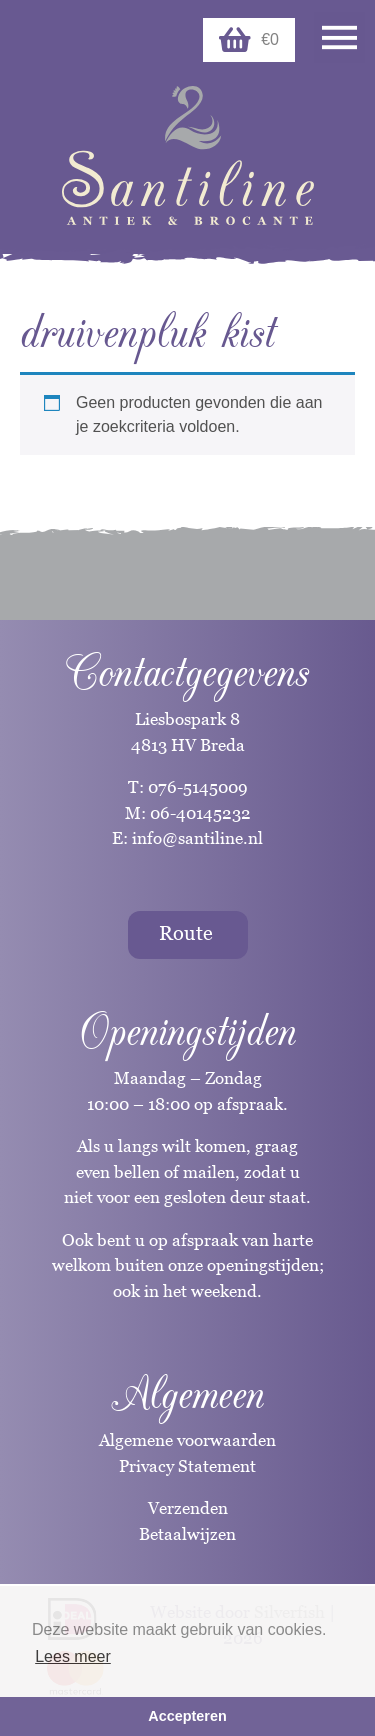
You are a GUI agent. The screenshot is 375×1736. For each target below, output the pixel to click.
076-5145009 (196, 787)
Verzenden (188, 1508)
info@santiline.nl (197, 838)
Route (186, 933)
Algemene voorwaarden (187, 1440)
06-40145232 (200, 813)
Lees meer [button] (73, 1656)
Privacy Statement (187, 1466)
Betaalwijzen (187, 1534)
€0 (249, 40)
